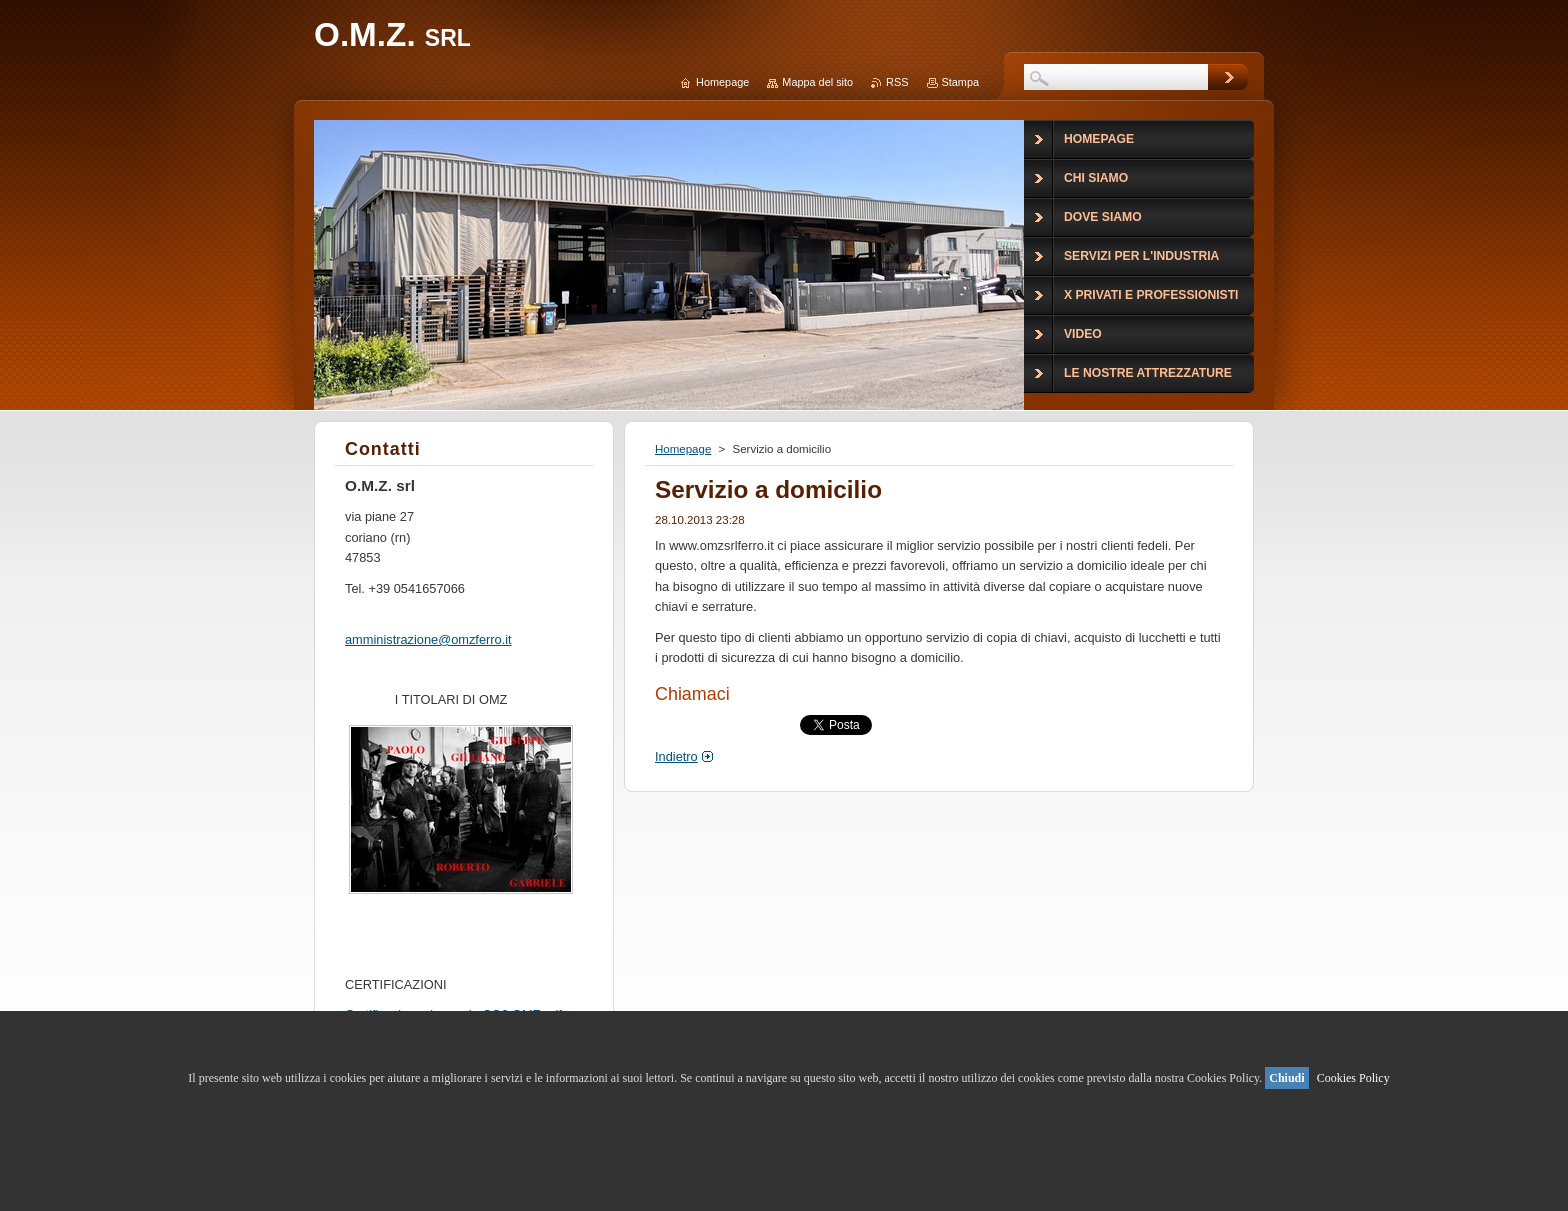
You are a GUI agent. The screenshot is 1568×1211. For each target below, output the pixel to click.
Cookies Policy (1353, 1078)
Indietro (676, 756)
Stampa (960, 82)
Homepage (683, 449)
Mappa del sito (817, 82)
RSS (897, 82)
